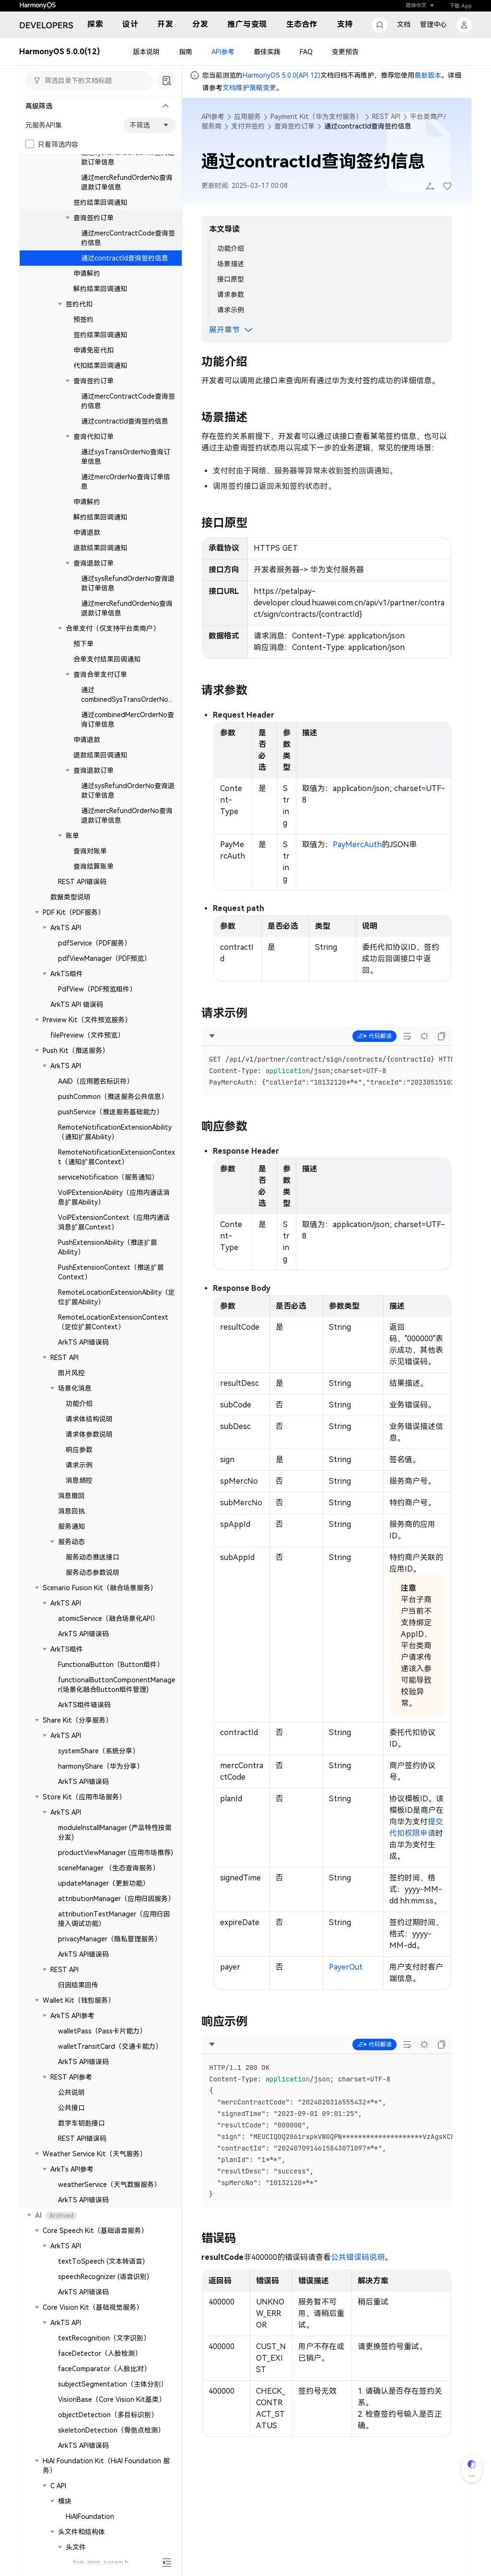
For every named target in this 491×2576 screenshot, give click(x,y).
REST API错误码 (82, 882)
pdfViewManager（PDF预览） (104, 958)
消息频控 (79, 1480)
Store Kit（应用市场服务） (84, 1797)
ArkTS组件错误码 (84, 1705)
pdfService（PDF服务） (94, 943)
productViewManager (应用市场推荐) (115, 1852)
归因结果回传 (78, 1985)
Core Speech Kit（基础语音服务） (95, 2230)
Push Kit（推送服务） (76, 1050)
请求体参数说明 (89, 1434)
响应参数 (79, 1449)
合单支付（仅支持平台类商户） (113, 628)
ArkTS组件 (66, 974)
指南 (185, 52)
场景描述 (230, 264)
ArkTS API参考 (72, 2016)
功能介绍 (79, 1403)
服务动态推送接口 (92, 1557)
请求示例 (79, 1465)
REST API (64, 1357)
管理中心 (433, 24)
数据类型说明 (70, 897)
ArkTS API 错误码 (76, 1004)
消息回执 (71, 1511)
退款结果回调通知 (100, 548)
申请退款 (86, 532)
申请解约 (86, 273)
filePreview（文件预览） (87, 1035)
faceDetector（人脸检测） (99, 2353)
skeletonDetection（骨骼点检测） (111, 2430)
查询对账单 (90, 851)
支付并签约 (248, 126)
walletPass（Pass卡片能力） (102, 2031)
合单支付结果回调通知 (106, 659)
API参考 (222, 52)
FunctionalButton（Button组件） (111, 1664)
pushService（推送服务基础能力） (110, 1112)
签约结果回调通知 (100, 202)
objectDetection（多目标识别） (108, 2415)
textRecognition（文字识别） (104, 2338)
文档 (403, 24)
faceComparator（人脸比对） (104, 2369)
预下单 (83, 644)
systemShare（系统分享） (98, 1751)
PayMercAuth (357, 844)
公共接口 (71, 2108)
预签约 (83, 319)
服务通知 (71, 1526)
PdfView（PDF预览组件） (97, 989)
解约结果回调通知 (100, 289)
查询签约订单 (93, 218)
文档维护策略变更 (249, 88)
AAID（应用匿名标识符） (95, 1081)
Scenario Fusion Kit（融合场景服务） (100, 1588)
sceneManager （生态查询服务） (108, 1868)
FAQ (306, 52)
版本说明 (146, 52)
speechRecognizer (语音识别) (103, 2277)
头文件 (76, 2547)
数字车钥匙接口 (81, 2123)
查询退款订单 (93, 563)
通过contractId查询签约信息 (124, 258)
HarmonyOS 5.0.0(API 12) (281, 75)
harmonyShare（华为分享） (100, 1766)
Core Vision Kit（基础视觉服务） (93, 2307)
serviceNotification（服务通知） (108, 1177)
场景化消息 (75, 1388)
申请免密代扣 (93, 350)
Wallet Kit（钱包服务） (79, 2000)
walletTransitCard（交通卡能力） (110, 2046)
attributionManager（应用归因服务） (116, 1898)
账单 (72, 835)
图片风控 (71, 1373)
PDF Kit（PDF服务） (74, 912)
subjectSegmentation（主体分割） (112, 2384)
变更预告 (345, 52)
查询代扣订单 (93, 436)
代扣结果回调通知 (100, 365)
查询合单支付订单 (100, 674)
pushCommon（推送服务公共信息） (113, 1096)
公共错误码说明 (358, 2257)
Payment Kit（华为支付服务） (316, 116)
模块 (64, 2501)
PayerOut (345, 1967)
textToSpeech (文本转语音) (101, 2261)
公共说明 (71, 2092)
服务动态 (71, 1542)
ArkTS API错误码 (83, 1342)
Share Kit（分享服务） (77, 1720)
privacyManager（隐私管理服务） (109, 1939)
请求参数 (230, 294)
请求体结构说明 (89, 1419)
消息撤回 (71, 1496)
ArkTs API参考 (72, 2169)
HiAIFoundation (90, 2516)
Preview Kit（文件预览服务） (87, 1020)
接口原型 (230, 279)
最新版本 (427, 75)
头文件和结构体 (81, 2532)
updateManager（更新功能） (103, 1883)
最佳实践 (267, 52)
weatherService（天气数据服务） (109, 2184)
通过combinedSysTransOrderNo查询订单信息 (128, 699)
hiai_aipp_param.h (101, 2562)
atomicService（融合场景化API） (108, 1618)
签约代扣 (79, 304)
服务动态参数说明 (92, 1572)
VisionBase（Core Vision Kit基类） (111, 2399)
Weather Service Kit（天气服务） (94, 2154)
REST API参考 (71, 2077)
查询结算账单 (93, 866)
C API (58, 2486)
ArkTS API (65, 928)
